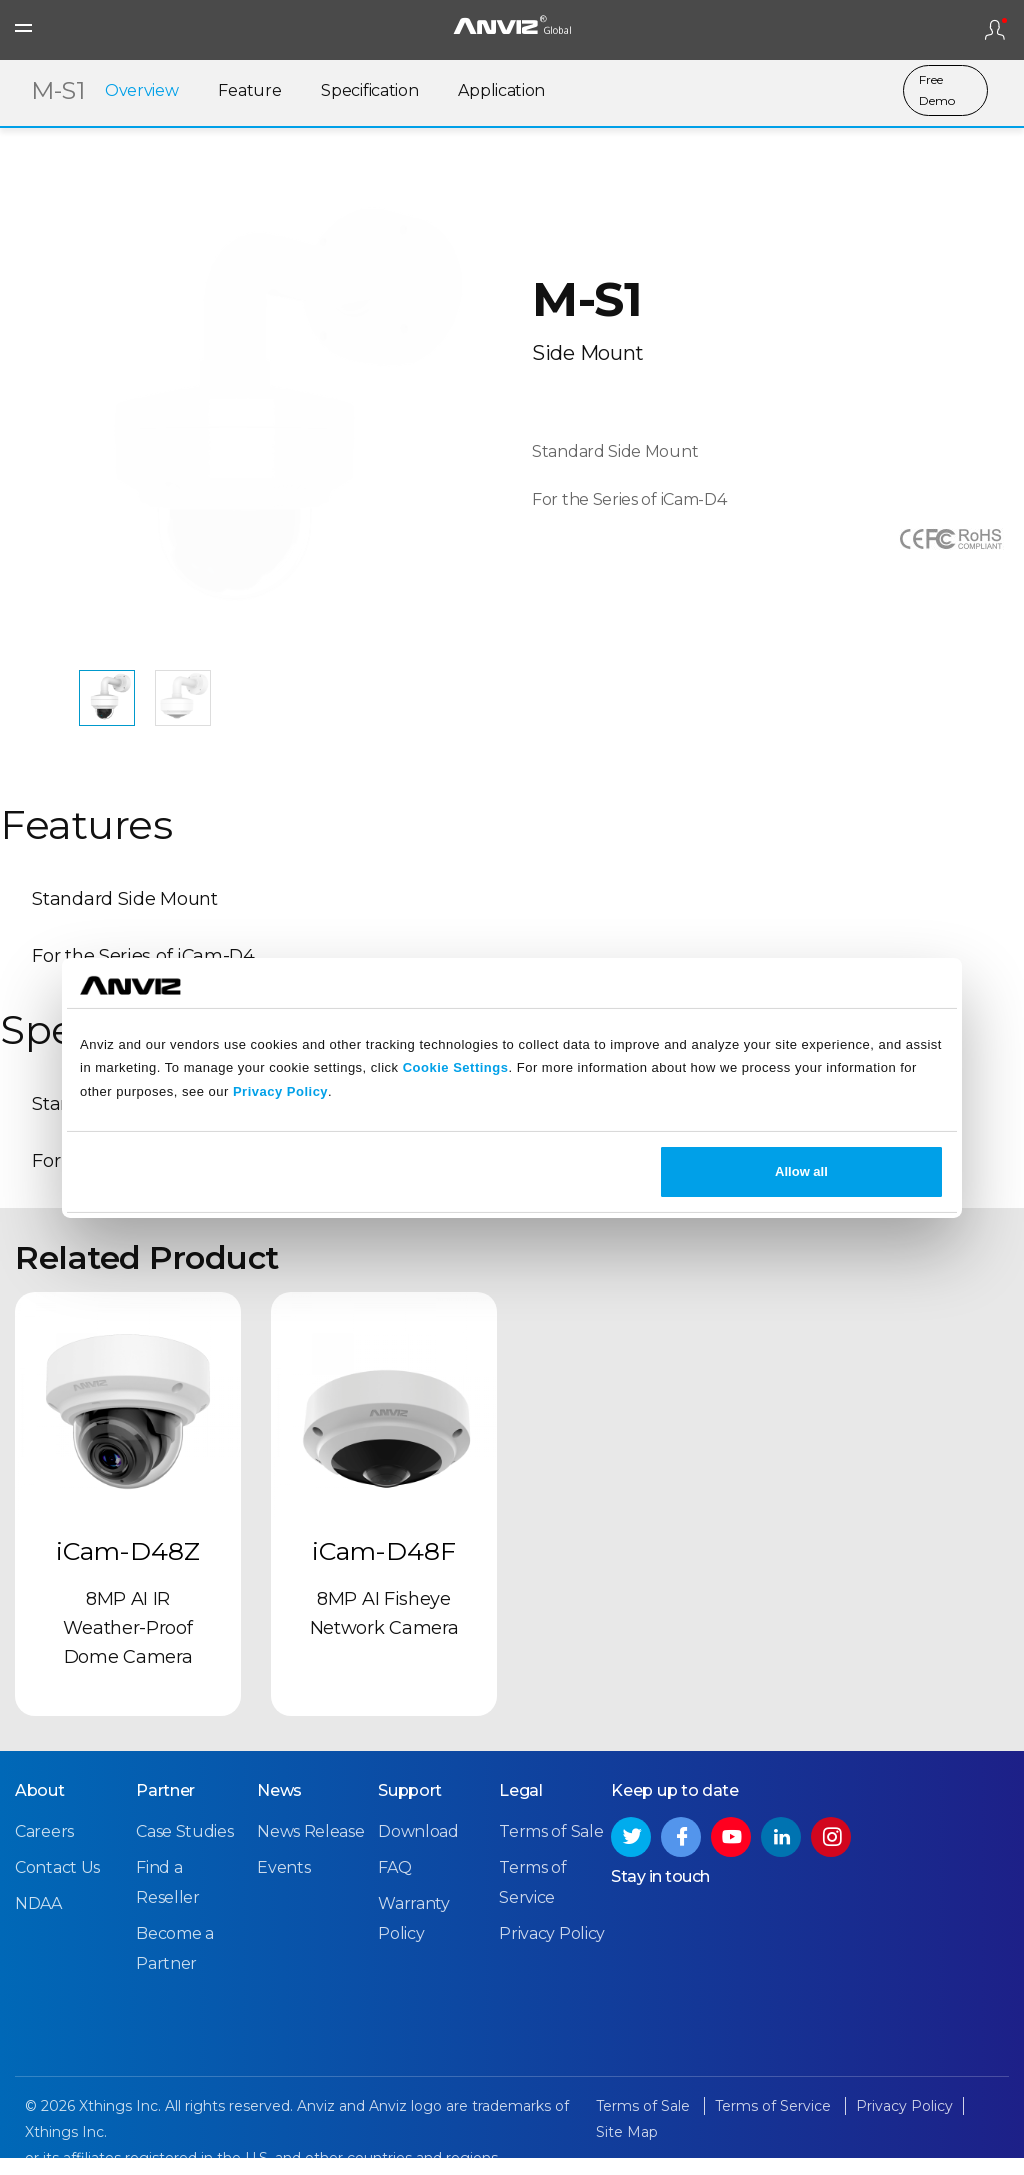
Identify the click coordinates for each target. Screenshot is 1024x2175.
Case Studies (184, 1849)
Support (410, 1808)
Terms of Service (775, 2124)
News (279, 1808)
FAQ (394, 1885)
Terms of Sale (551, 1849)
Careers (44, 1849)
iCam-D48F (384, 1571)
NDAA (38, 1921)
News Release (310, 1849)
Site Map (627, 2150)
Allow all (801, 1171)
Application (501, 92)
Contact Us (57, 1885)
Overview (142, 92)
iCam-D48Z (128, 1571)
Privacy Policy (280, 1091)
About (40, 1808)
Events (283, 1885)
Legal (521, 1808)
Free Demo (937, 92)
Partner (165, 1808)
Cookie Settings (456, 1067)
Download (418, 1849)
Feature (249, 92)
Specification (369, 92)
